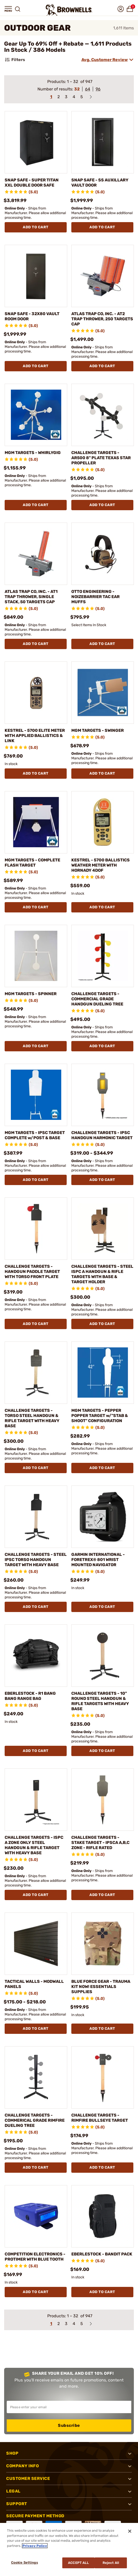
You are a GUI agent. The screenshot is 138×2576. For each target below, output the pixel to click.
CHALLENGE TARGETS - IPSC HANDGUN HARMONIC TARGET (102, 1135)
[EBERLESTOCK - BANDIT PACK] (102, 2216)
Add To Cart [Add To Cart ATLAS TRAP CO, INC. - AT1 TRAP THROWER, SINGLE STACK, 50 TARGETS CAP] (36, 644)
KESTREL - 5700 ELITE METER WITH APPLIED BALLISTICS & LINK (35, 735)
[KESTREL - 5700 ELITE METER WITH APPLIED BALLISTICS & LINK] (36, 692)
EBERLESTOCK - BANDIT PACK (101, 2254)
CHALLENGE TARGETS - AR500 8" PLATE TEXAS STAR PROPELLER (101, 457)
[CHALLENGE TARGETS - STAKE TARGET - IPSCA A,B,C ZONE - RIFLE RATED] (102, 1799)
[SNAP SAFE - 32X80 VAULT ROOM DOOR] (36, 276)
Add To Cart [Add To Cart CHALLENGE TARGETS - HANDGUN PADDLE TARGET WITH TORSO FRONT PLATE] (36, 1324)
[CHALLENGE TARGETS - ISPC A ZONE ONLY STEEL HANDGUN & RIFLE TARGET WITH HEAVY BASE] (36, 1799)
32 (77, 89)
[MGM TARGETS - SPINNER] (36, 956)
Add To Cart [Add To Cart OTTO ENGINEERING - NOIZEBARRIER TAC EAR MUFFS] (102, 644)
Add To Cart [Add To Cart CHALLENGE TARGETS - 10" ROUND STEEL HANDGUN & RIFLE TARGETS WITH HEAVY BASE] (102, 1751)
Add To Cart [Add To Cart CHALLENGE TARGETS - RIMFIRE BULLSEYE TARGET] (102, 2167)
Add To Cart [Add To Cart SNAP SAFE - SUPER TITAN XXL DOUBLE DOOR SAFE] (36, 227)
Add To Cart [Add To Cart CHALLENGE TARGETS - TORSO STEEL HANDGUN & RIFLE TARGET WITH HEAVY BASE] (36, 1468)
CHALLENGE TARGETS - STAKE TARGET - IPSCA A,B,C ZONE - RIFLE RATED (100, 1842)
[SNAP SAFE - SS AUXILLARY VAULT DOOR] (102, 142)
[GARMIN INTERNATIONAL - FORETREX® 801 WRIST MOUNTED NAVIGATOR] (102, 1517)
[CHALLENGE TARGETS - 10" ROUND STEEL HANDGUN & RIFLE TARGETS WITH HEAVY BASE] (102, 1655)
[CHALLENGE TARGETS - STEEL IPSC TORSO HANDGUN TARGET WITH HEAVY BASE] (36, 1517)
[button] (8, 9)
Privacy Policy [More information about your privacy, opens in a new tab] (34, 2546)
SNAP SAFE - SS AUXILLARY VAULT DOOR (99, 183)
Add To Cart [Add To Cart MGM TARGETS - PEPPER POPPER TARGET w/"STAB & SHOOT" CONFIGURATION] (102, 1468)
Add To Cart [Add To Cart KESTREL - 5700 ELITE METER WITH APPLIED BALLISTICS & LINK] (36, 773)
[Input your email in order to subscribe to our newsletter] (69, 2407)
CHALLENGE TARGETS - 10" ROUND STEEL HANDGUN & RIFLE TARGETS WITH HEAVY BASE (100, 1701)
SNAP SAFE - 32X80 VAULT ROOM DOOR (32, 316)
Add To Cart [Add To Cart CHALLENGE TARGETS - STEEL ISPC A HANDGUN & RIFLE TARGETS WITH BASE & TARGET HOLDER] (102, 1324)
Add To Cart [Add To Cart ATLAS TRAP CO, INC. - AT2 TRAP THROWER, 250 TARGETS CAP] (102, 366)
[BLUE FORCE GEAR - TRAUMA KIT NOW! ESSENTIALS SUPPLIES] (102, 1943)
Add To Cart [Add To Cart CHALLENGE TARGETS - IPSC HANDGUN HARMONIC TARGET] (102, 1180)
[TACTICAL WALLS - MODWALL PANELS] (36, 1943)
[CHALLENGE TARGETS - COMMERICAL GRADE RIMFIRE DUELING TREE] (36, 2077)
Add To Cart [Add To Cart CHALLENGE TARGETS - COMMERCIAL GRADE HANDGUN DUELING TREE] (102, 1046)
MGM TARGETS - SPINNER (31, 993)
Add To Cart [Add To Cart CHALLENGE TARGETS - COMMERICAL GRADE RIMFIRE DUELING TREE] (36, 2167)
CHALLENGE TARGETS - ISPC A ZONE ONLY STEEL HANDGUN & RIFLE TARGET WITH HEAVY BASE (34, 1845)
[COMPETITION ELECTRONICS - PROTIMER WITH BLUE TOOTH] (36, 2216)
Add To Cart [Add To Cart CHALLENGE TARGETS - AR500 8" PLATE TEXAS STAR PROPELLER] (102, 505)
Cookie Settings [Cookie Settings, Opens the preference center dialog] (24, 2562)
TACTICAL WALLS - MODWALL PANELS (34, 1984)
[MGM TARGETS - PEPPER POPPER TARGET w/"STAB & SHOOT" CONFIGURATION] (102, 1372)
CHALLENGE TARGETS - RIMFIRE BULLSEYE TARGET (99, 2118)
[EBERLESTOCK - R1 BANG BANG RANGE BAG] (36, 1655)
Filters (14, 60)
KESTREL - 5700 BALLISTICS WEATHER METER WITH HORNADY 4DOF (100, 865)
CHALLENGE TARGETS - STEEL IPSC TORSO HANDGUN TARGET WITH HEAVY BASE (36, 1559)
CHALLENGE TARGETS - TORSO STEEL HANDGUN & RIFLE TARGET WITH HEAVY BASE (32, 1418)
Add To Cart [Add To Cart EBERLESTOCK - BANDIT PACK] (102, 2292)
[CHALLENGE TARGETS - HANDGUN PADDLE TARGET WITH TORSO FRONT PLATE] (36, 1228)
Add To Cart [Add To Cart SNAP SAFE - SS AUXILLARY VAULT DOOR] (102, 227)
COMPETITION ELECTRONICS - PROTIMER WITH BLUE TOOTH (35, 2257)
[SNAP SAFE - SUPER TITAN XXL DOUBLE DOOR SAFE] (36, 142)
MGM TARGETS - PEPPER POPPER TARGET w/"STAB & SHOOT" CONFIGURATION (99, 1415)
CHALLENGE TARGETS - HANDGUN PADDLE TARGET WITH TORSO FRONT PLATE (32, 1271)
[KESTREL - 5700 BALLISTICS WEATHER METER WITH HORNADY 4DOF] (102, 822)
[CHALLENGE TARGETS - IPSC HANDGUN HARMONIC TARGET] (102, 1095)
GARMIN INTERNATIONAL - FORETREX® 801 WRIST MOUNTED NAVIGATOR (98, 1559)
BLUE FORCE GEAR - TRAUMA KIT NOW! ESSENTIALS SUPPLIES (100, 1986)
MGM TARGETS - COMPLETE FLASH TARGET (32, 863)
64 (87, 89)
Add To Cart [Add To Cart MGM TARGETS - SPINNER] (36, 1046)
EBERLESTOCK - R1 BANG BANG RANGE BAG (30, 1696)
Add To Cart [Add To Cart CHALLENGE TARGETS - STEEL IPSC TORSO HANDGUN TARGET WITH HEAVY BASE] (36, 1607)
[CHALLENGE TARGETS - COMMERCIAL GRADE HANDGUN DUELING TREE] (102, 956)
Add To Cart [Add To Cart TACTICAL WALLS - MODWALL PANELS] (36, 2028)
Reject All (111, 2563)
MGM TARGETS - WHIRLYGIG (33, 452)
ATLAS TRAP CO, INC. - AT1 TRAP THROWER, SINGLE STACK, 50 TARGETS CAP (31, 596)
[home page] (69, 10)
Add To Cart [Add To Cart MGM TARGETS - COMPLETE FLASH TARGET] (36, 907)
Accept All (78, 2563)
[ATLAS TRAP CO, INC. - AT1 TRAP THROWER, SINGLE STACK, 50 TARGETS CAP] (36, 554)
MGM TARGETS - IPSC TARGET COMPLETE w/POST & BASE (35, 1135)
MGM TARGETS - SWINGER (97, 730)
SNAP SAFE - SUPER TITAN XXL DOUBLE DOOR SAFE (32, 183)
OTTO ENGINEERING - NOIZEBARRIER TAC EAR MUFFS (95, 596)
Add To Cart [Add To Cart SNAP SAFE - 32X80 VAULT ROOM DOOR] (36, 366)
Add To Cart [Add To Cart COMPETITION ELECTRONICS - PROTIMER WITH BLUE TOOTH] (36, 2292)
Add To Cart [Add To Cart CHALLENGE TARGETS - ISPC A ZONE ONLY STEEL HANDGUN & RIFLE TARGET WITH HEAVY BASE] (36, 1895)
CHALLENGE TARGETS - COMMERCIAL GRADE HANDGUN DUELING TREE (97, 998)
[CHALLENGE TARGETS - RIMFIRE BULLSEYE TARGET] (102, 2077)
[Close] (129, 2531)
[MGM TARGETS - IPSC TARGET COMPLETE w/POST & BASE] (36, 1095)
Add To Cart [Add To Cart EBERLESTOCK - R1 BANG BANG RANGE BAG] (36, 1751)
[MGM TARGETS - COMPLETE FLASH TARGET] (36, 822)
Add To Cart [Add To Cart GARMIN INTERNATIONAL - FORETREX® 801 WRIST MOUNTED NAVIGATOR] (102, 1607)
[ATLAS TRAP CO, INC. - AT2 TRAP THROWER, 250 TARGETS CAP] (102, 276)
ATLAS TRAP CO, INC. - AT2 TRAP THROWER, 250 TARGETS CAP (102, 318)
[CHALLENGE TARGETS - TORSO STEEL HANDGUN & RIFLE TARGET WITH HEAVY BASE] (36, 1372)
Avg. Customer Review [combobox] (104, 59)
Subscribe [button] (69, 2425)
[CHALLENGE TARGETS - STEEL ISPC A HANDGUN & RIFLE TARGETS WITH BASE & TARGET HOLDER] (102, 1228)
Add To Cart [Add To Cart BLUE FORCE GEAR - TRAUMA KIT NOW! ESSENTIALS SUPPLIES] (102, 2028)
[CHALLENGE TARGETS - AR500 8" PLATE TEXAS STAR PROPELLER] (102, 415)
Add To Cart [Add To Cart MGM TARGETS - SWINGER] (102, 773)
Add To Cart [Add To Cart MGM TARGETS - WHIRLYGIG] (36, 505)
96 (98, 89)
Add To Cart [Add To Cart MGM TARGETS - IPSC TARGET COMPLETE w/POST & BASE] (36, 1180)
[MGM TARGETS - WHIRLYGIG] (36, 415)
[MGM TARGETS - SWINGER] (102, 692)
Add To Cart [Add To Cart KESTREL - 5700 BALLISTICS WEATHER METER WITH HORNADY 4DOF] (102, 907)
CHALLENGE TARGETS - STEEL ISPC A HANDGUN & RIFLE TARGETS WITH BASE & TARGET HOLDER (102, 1274)
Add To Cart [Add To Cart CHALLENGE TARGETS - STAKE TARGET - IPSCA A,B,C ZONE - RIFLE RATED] (102, 1895)
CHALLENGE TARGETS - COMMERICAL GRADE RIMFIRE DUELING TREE (35, 2120)
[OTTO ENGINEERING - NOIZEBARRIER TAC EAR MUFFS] (102, 554)
